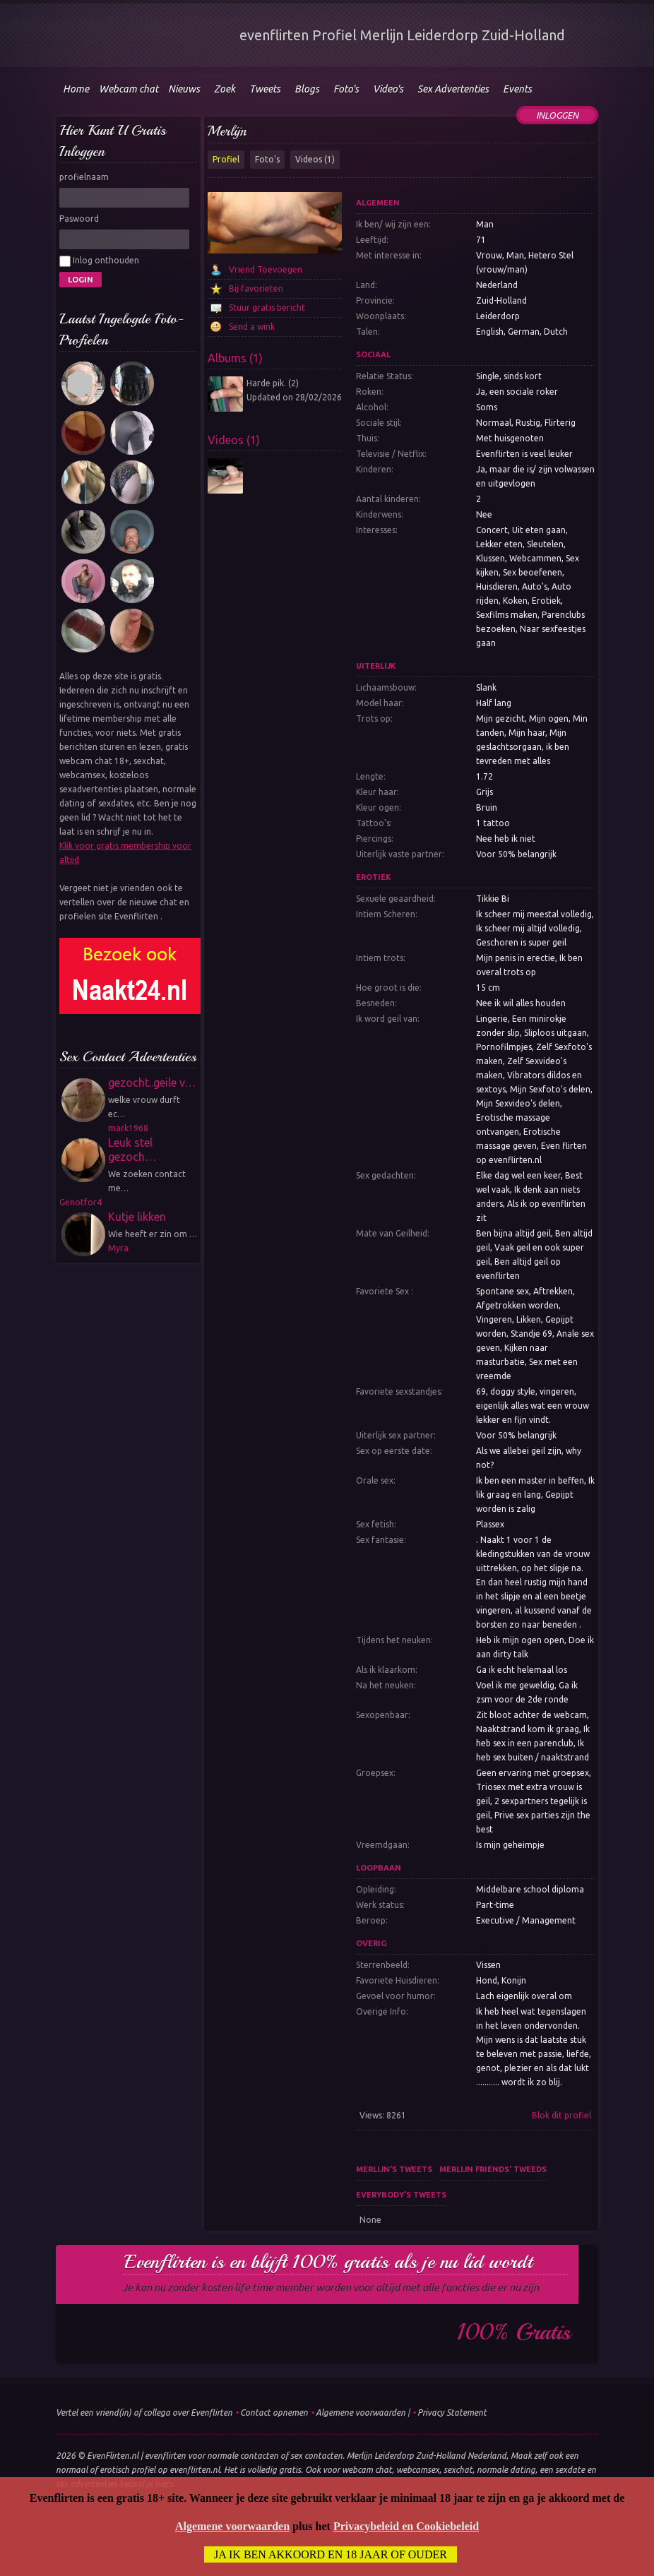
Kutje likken (137, 1216)
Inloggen (557, 115)
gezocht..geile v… (152, 1082)
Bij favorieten (256, 288)
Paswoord (79, 218)
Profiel (226, 159)
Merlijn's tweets (394, 2169)
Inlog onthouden (99, 261)
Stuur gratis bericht (267, 307)
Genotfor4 (80, 1202)
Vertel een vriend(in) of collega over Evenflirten (144, 2412)
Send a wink (252, 326)
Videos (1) (315, 159)
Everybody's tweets (401, 2194)
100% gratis (514, 2332)
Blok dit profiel (561, 2115)
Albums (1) (235, 358)
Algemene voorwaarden (360, 2412)
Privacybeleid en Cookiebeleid (406, 2526)
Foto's (267, 159)
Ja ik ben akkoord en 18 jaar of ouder (330, 2554)
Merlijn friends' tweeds (493, 2169)
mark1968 (128, 1128)
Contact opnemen (274, 2412)
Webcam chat (128, 89)
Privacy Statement (452, 2412)
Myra (118, 1248)
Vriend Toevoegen (265, 269)
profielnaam (84, 176)
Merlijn (227, 131)
